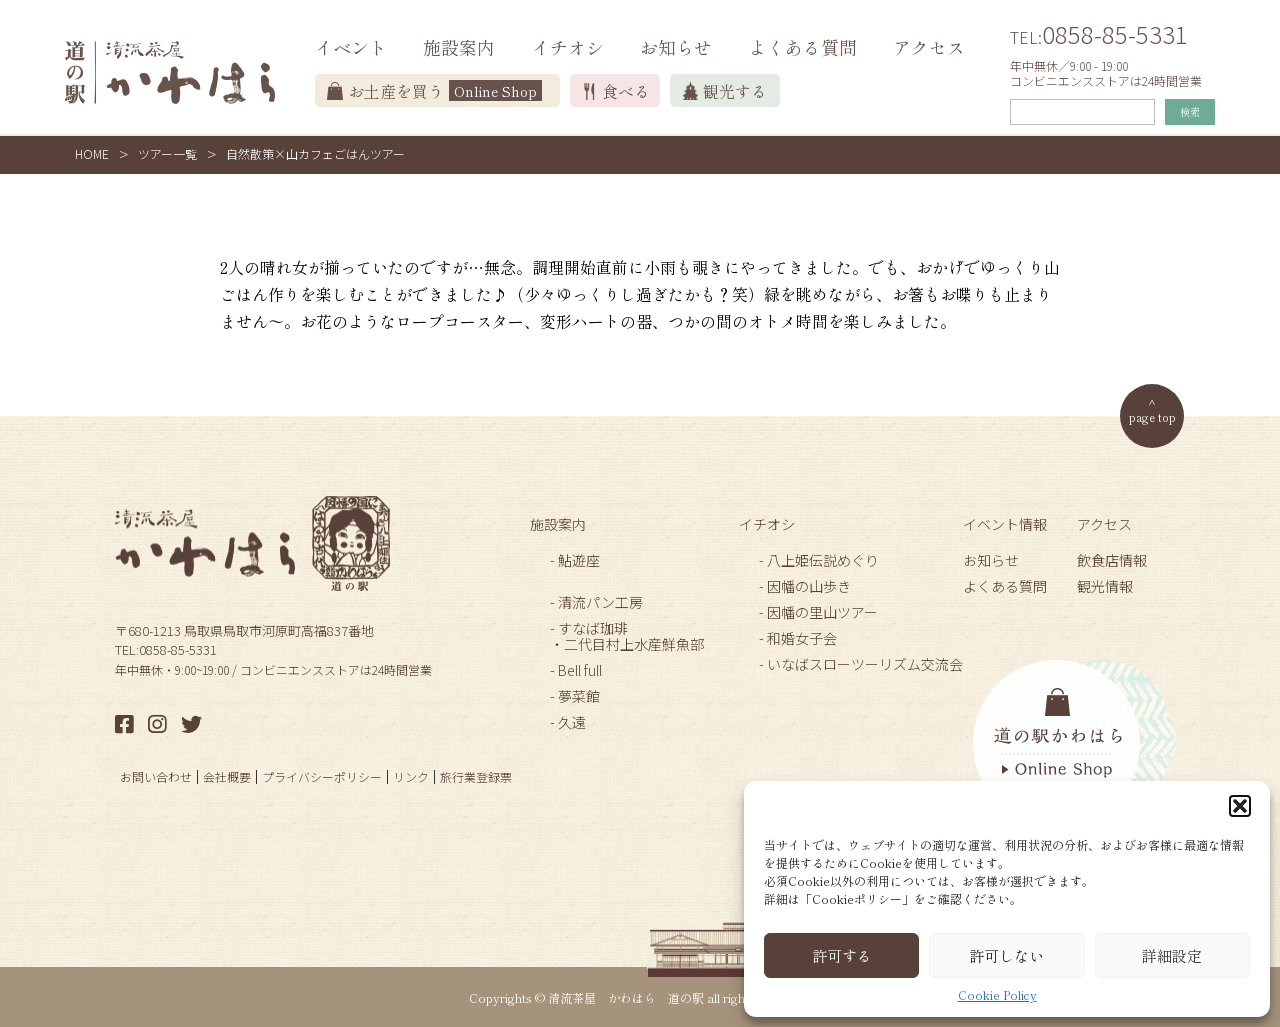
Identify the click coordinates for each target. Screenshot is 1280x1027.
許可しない (1006, 955)
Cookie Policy (997, 995)
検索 (1190, 111)
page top (1152, 416)
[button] (1240, 806)
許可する (842, 955)
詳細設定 (1172, 955)
